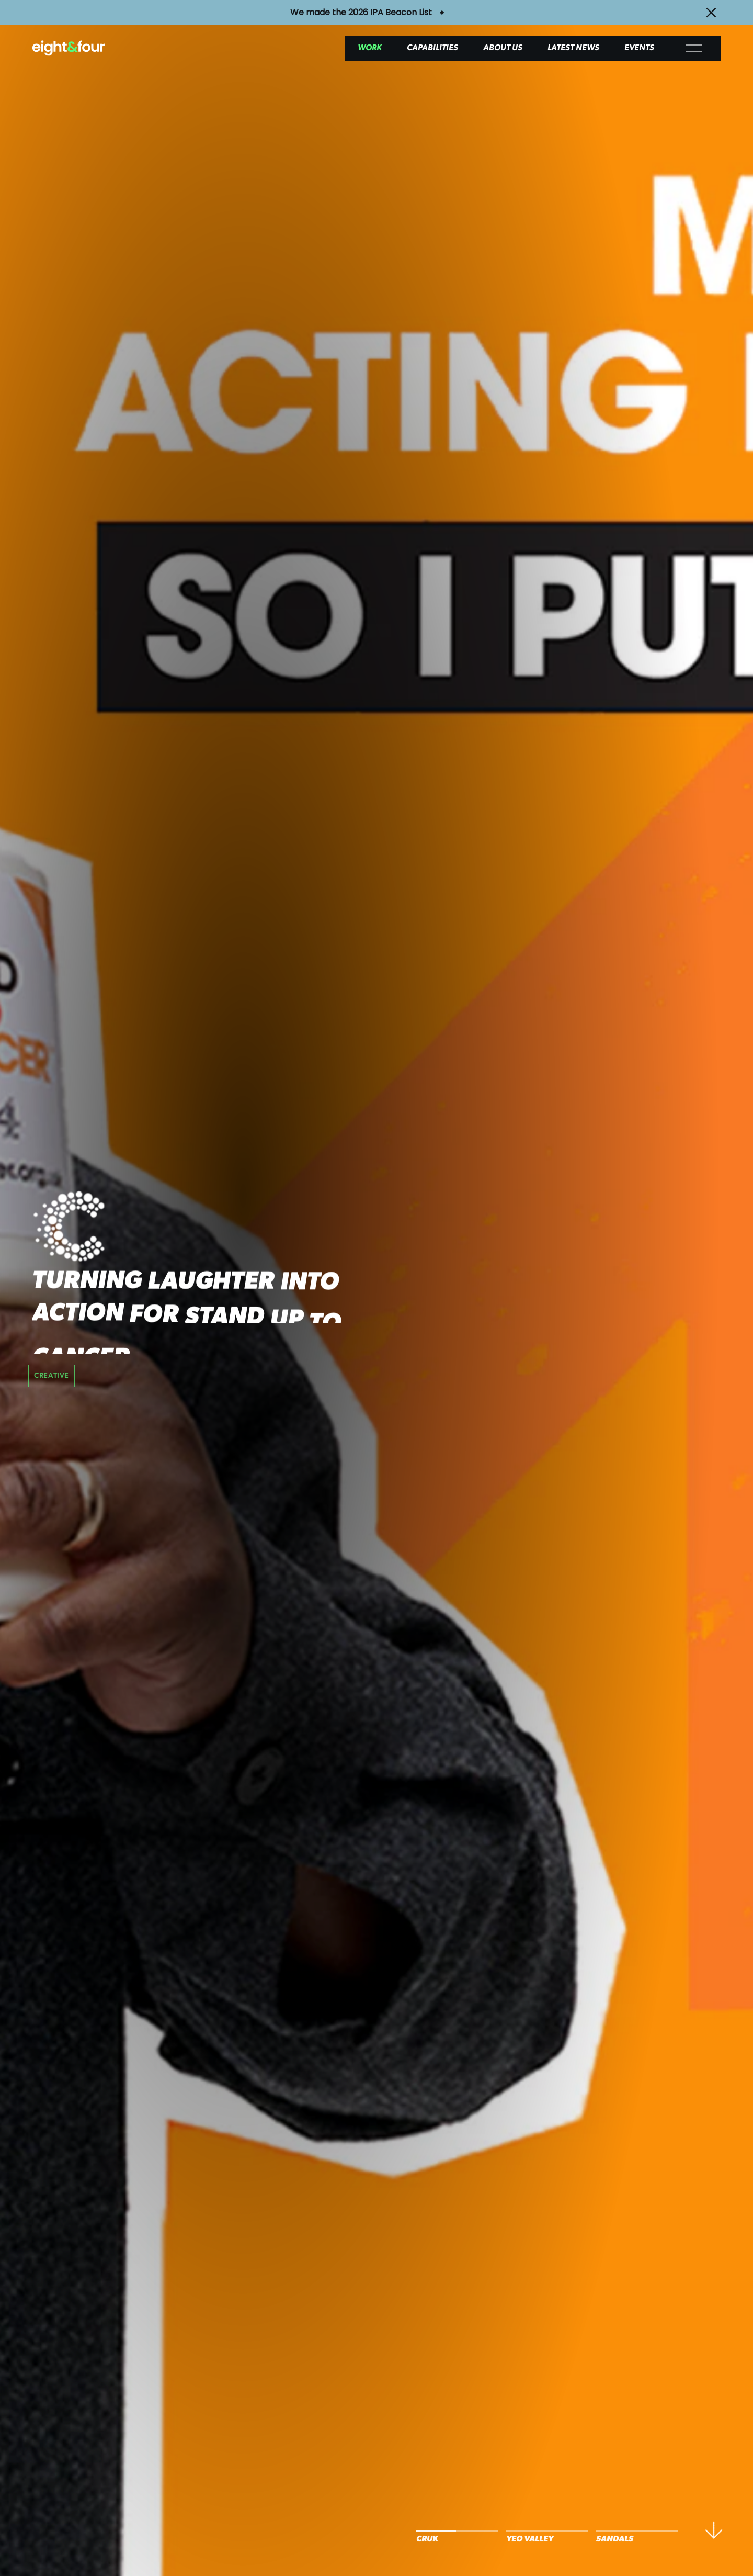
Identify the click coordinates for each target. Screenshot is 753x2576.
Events (639, 48)
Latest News (573, 48)
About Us (502, 48)
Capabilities (432, 48)
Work (370, 48)
